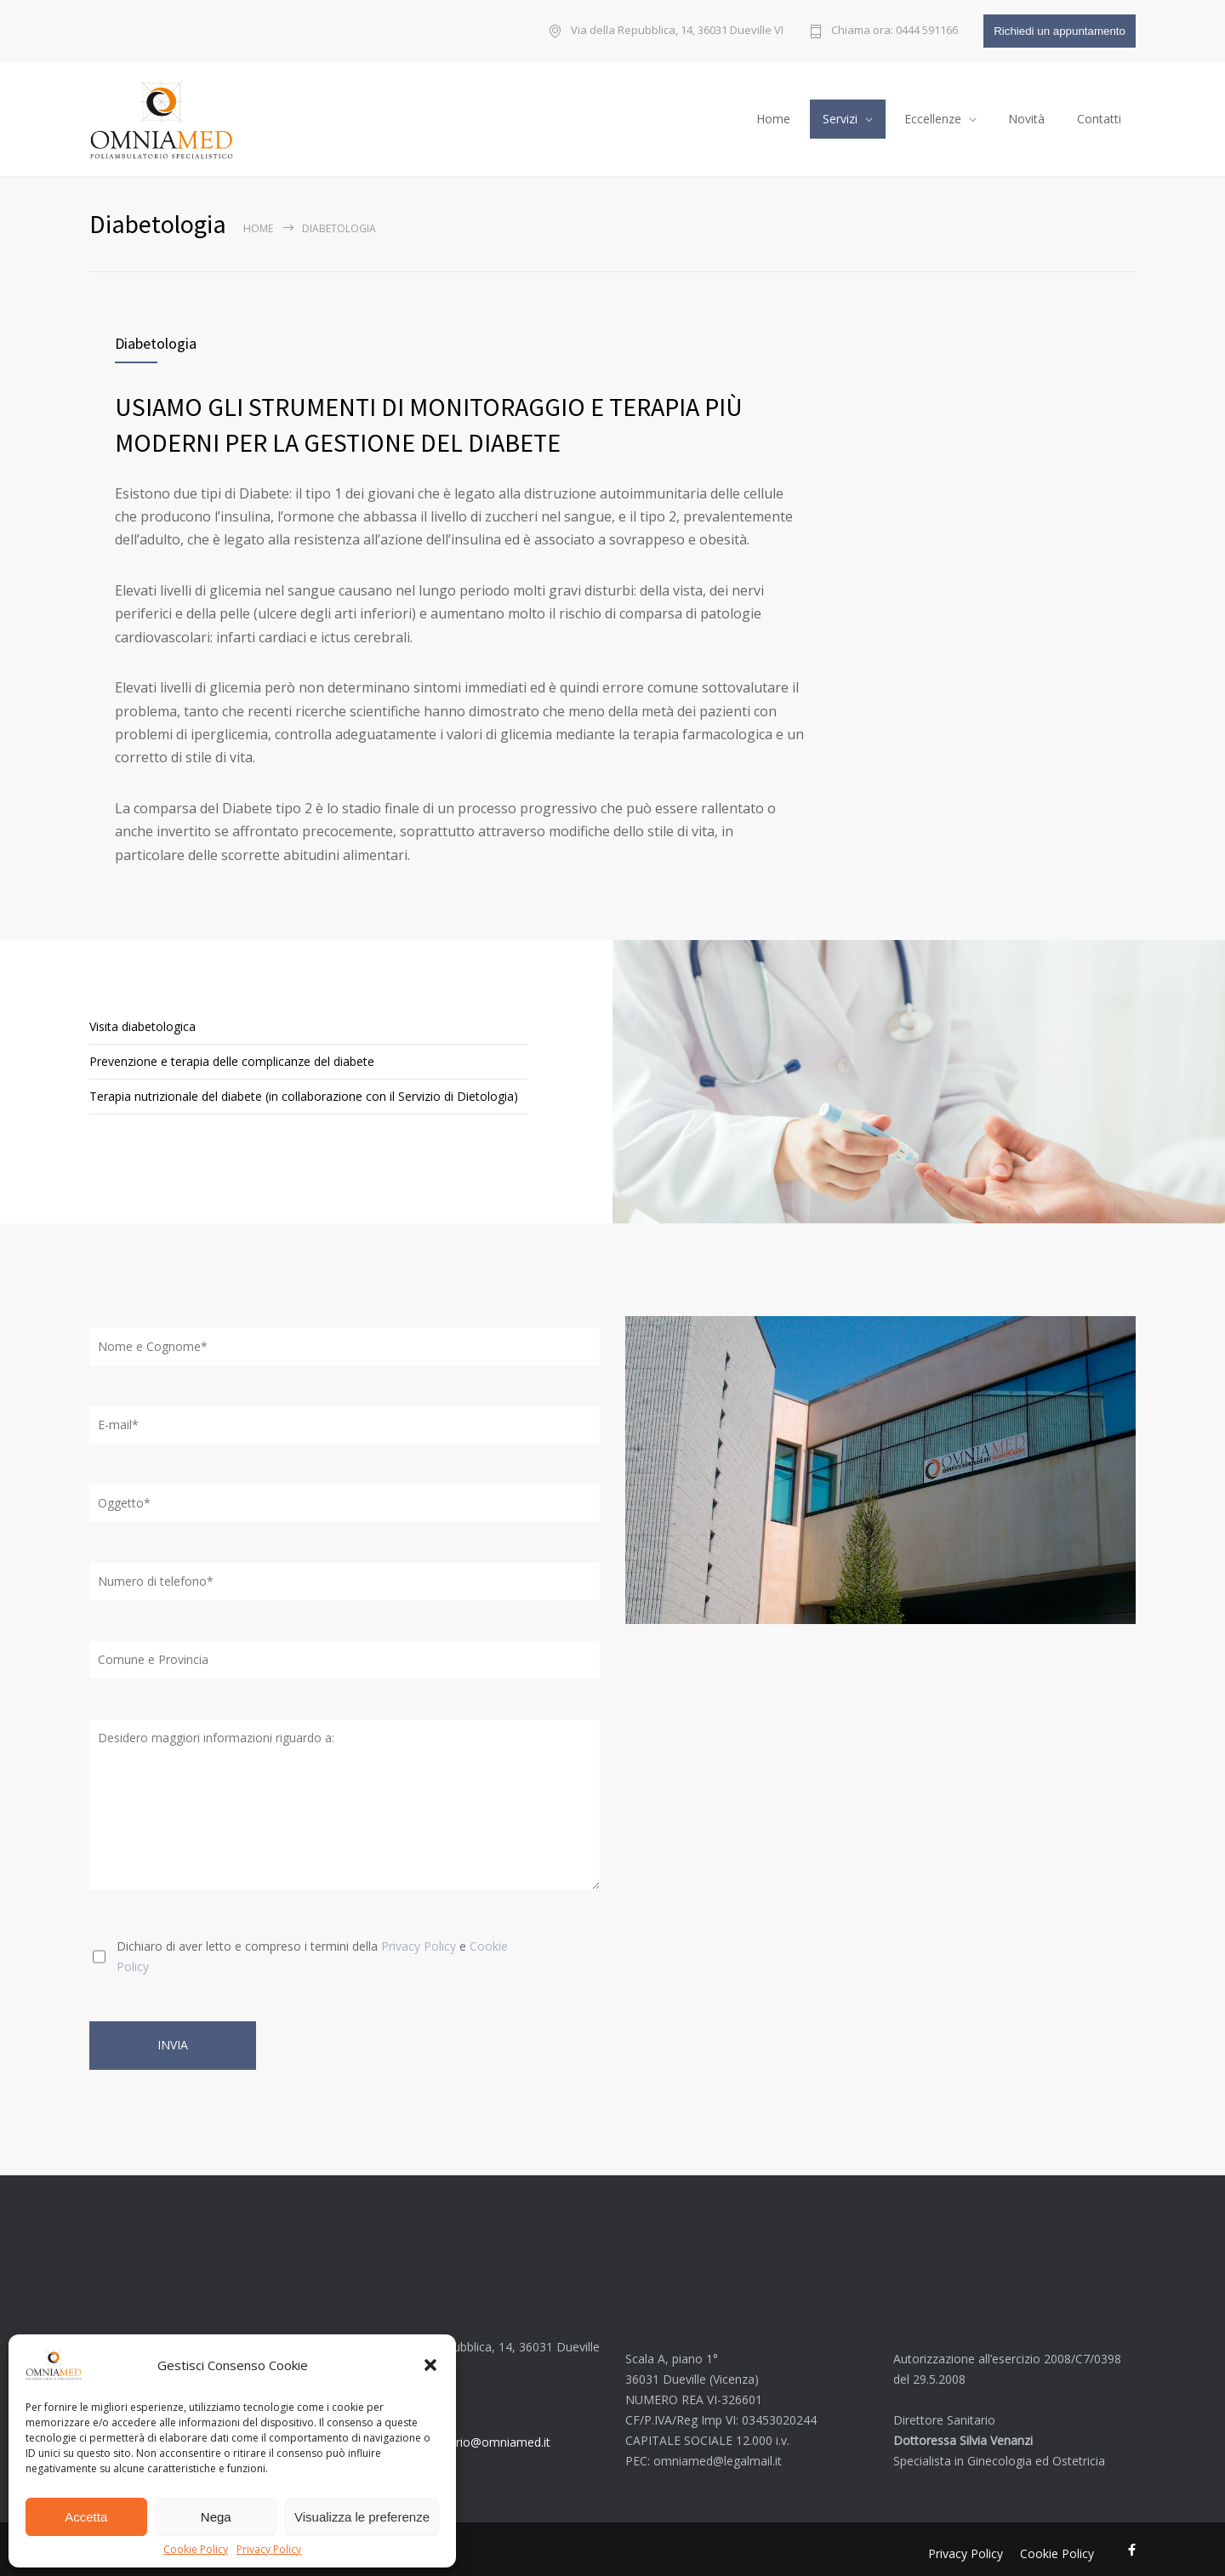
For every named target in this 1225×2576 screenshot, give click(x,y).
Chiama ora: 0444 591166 (894, 31)
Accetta (86, 2517)
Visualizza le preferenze (362, 2517)
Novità (1026, 113)
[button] (430, 2365)
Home (773, 113)
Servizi (840, 113)
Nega (216, 2517)
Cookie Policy (195, 2550)
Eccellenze (932, 113)
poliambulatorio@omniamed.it (467, 2433)
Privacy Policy (268, 2550)
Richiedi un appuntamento (1059, 31)
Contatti (1099, 113)
